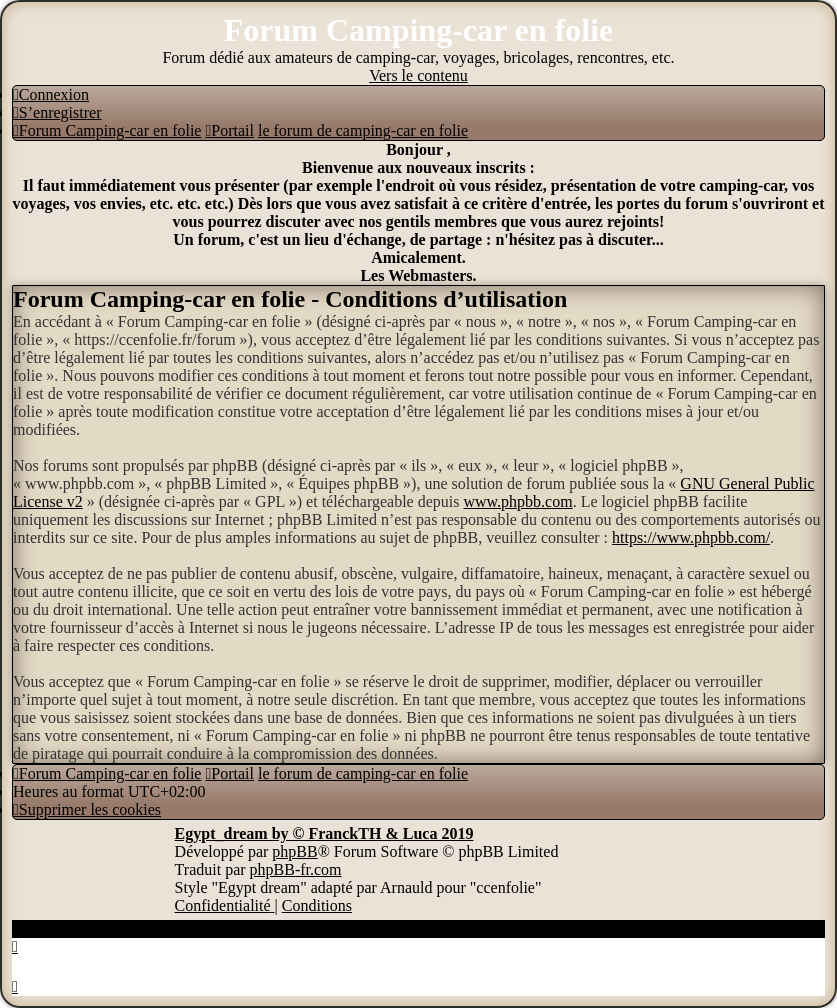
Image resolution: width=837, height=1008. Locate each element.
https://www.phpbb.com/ (691, 537)
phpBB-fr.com (296, 869)
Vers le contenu (418, 75)
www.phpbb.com (517, 501)
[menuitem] (51, 94)
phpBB (294, 851)
